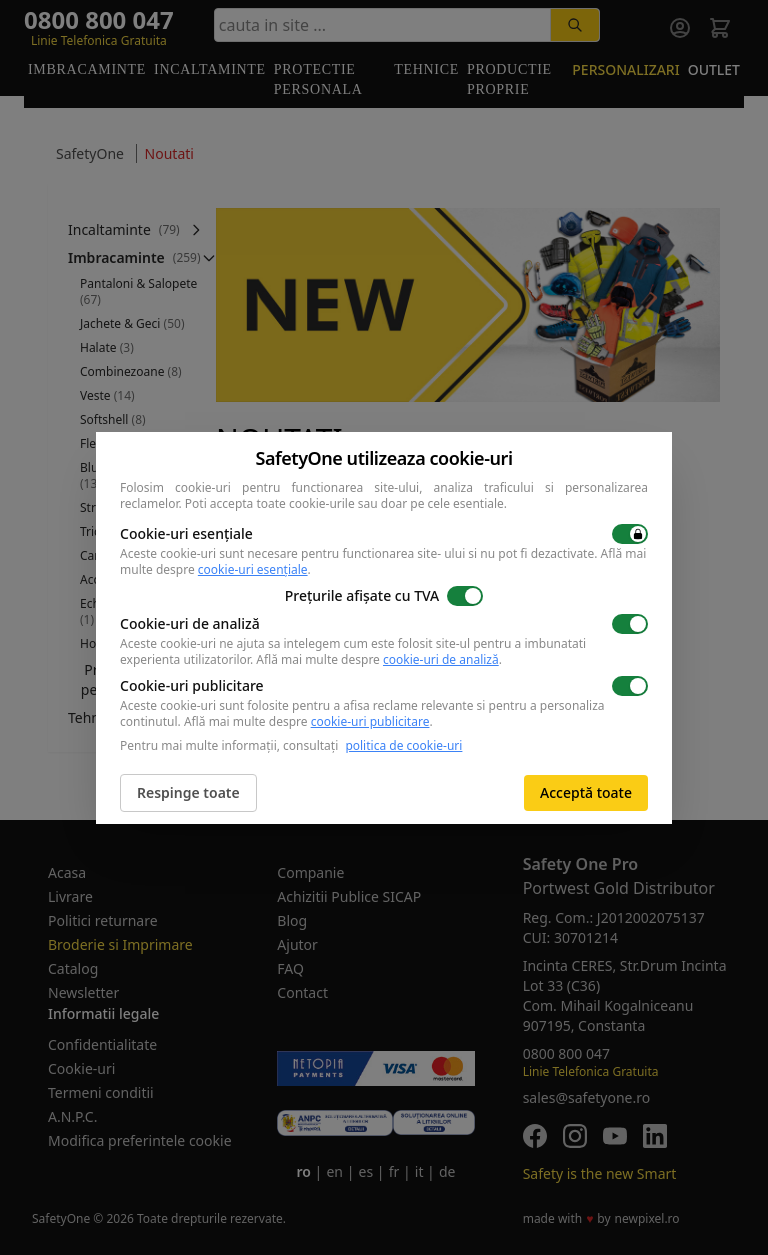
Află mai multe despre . (379, 659)
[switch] (630, 534)
